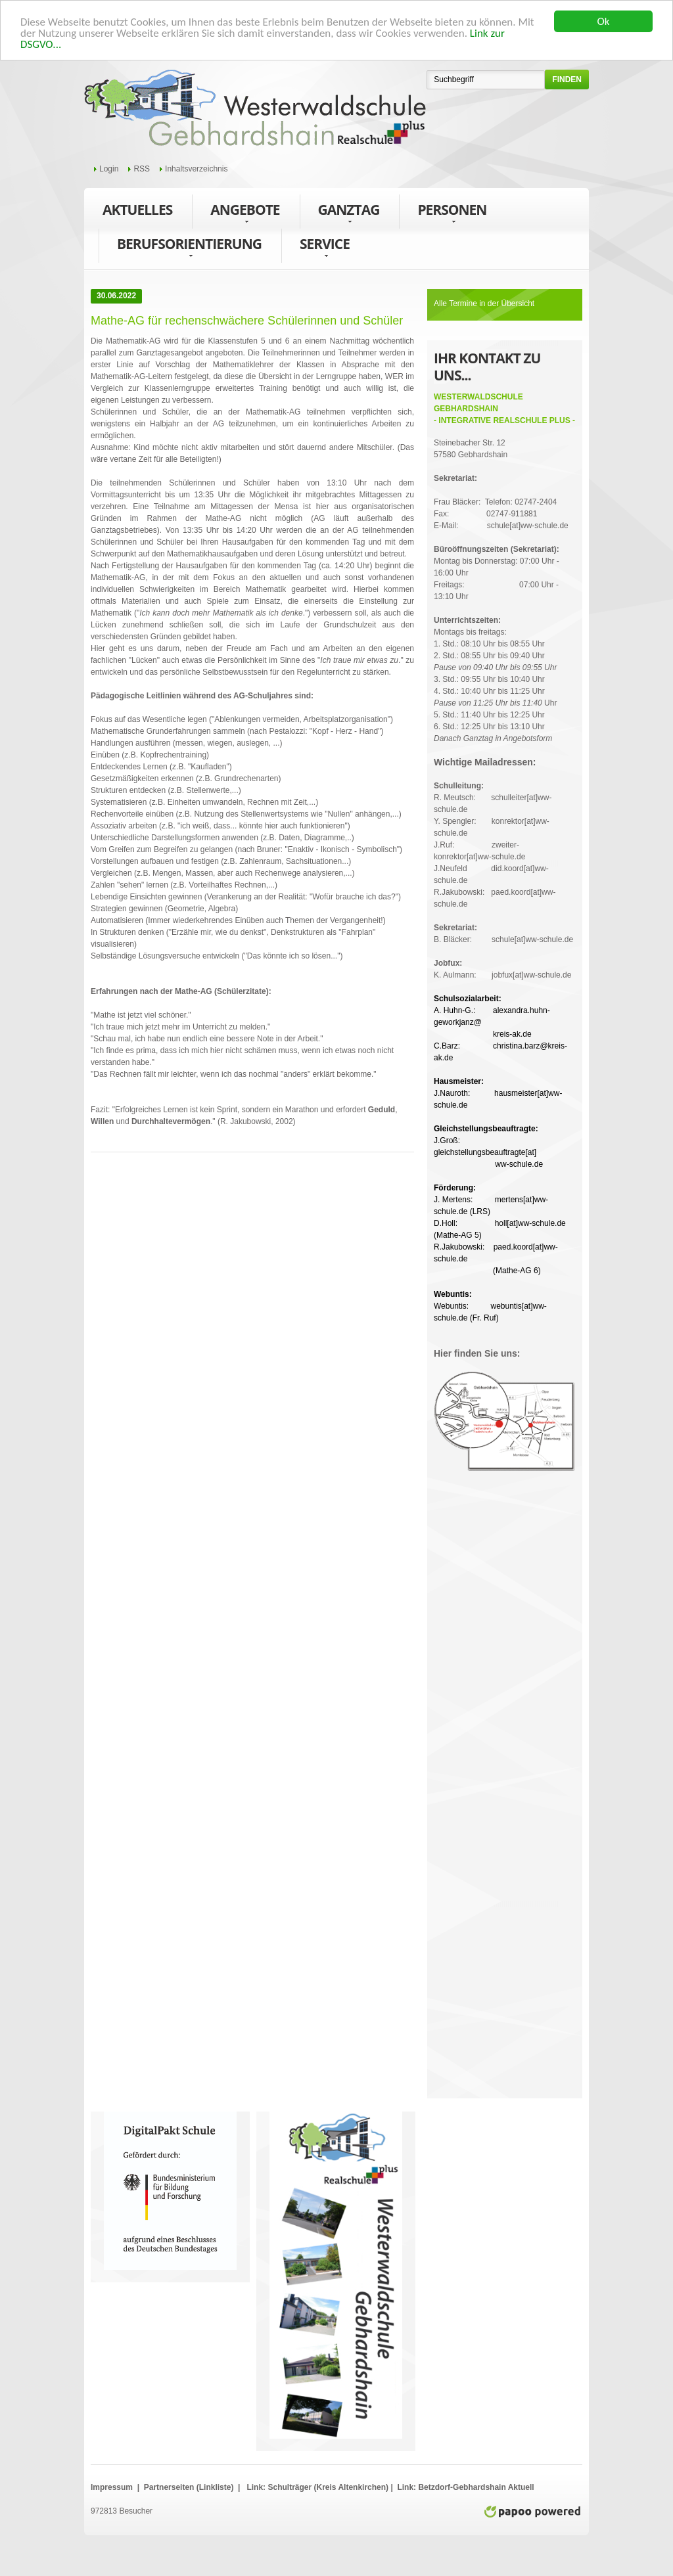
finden (567, 79)
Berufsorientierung (189, 247)
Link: (256, 2487)
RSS (141, 168)
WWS (255, 108)
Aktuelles (137, 209)
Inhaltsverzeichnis (196, 168)
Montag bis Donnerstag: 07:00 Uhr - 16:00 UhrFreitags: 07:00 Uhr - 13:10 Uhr (496, 573)
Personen (451, 212)
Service (325, 247)
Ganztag (349, 212)
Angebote (244, 212)
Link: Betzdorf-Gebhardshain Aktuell (464, 2487)
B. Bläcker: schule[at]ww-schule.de (503, 933)
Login (108, 168)
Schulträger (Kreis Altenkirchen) (328, 2487)
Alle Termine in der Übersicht (484, 303)
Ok (603, 21)
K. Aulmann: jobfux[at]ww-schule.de (502, 969)
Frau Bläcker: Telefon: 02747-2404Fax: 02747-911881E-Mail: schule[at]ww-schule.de (501, 502)
